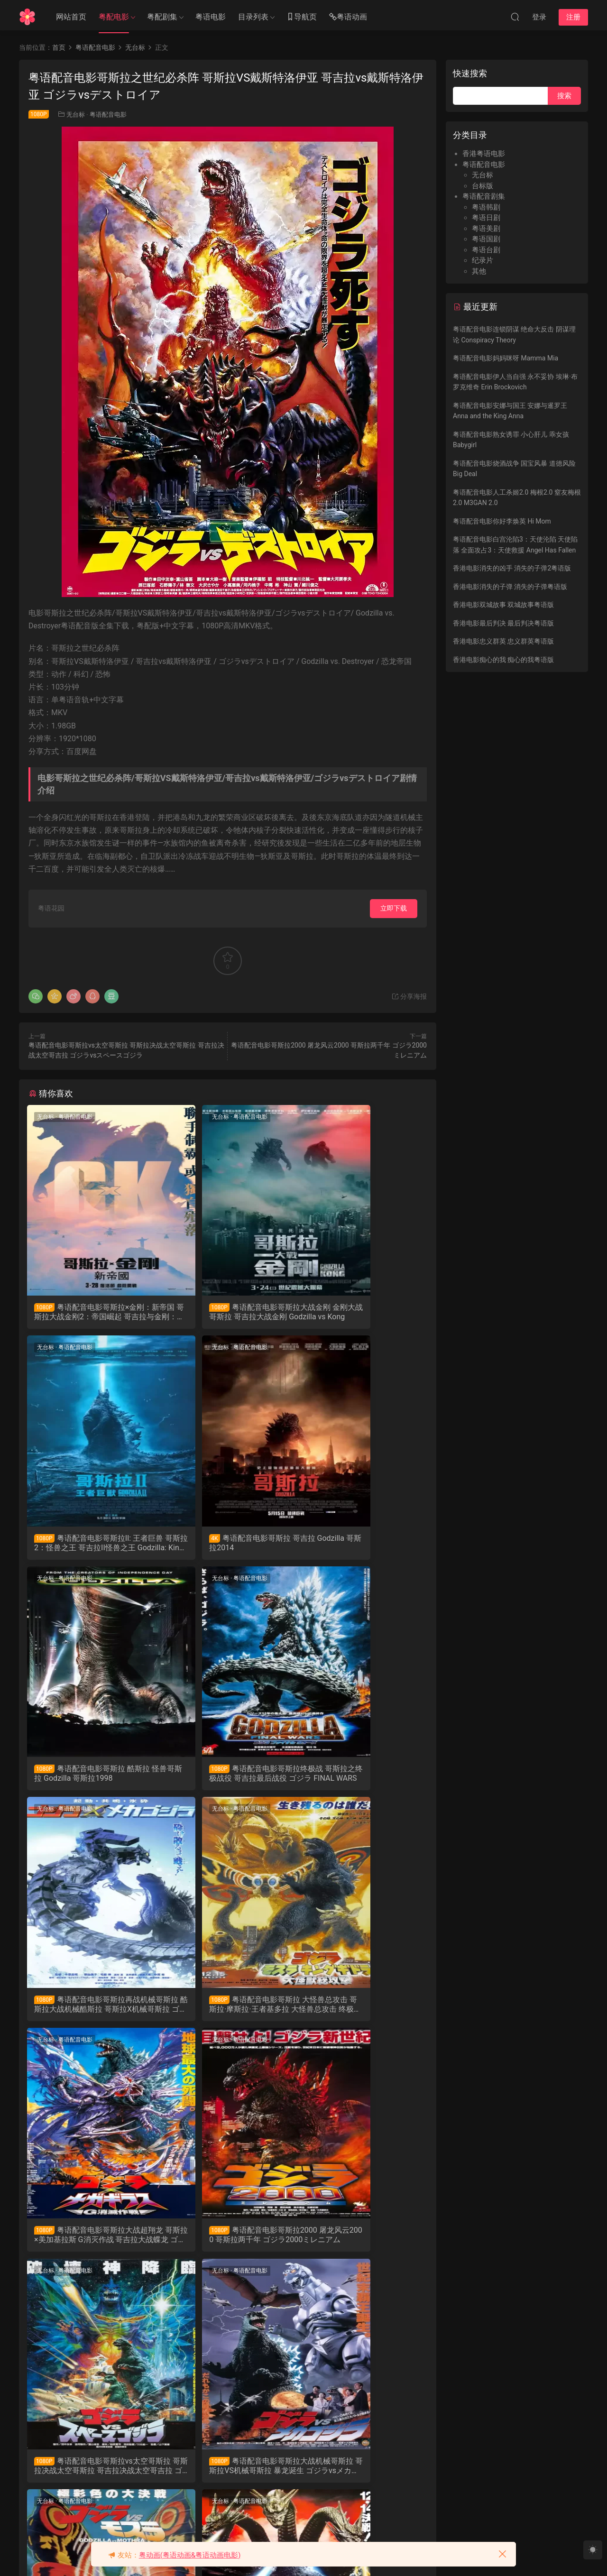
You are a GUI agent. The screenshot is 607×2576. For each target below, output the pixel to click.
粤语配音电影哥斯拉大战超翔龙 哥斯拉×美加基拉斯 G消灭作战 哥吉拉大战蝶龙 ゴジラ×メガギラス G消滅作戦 (363, 1779)
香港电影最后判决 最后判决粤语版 (503, 623)
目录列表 (253, 16)
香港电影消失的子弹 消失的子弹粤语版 (510, 586)
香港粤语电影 (483, 153)
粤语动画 (348, 17)
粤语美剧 (486, 228)
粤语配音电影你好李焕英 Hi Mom (502, 521)
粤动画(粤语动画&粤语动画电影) (190, 2555)
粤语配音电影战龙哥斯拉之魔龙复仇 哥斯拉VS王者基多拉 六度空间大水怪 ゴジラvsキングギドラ (227, 2245)
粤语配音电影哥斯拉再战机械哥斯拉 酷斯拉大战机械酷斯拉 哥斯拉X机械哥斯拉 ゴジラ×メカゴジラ (91, 1779)
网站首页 (71, 16)
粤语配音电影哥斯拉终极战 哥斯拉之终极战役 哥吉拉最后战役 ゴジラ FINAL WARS (362, 1545)
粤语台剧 (486, 250)
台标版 (482, 186)
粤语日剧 (486, 217)
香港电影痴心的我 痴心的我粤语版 (503, 659)
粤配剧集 (162, 16)
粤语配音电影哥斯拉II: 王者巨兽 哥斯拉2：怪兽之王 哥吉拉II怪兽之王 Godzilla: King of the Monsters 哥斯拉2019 (363, 1312)
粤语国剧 (486, 239)
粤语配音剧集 (483, 196)
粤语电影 (210, 16)
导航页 (301, 17)
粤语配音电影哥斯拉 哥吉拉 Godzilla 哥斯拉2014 (88, 1545)
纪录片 (482, 260)
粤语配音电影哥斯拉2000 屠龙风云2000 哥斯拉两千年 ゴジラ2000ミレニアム (91, 2012)
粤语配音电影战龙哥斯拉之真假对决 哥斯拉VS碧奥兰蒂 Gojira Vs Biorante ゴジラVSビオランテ (363, 2245)
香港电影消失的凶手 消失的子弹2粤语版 (512, 568)
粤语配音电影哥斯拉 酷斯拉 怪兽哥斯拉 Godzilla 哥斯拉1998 (226, 1545)
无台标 (75, 114)
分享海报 (409, 996)
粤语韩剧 (486, 207)
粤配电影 (114, 16)
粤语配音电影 (108, 114)
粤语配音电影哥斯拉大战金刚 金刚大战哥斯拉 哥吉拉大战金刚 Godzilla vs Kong (227, 1312)
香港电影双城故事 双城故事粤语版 (503, 604)
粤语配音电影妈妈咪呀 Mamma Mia (505, 358)
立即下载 (393, 908)
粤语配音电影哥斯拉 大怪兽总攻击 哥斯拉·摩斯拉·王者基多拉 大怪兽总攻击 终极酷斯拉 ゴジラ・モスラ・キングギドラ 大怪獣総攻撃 (228, 1779)
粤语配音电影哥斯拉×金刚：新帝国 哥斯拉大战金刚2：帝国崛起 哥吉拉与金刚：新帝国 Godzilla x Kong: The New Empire (91, 1312)
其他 (479, 271)
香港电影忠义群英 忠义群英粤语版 (503, 641)
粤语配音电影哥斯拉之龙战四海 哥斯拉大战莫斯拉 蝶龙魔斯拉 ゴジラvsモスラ (91, 2245)
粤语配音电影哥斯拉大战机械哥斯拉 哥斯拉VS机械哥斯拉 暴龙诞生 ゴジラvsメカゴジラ (362, 2012)
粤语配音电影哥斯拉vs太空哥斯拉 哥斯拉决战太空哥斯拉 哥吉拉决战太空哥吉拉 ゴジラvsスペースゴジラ (226, 2012)
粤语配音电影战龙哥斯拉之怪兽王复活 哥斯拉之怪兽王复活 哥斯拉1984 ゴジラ (90, 2479)
